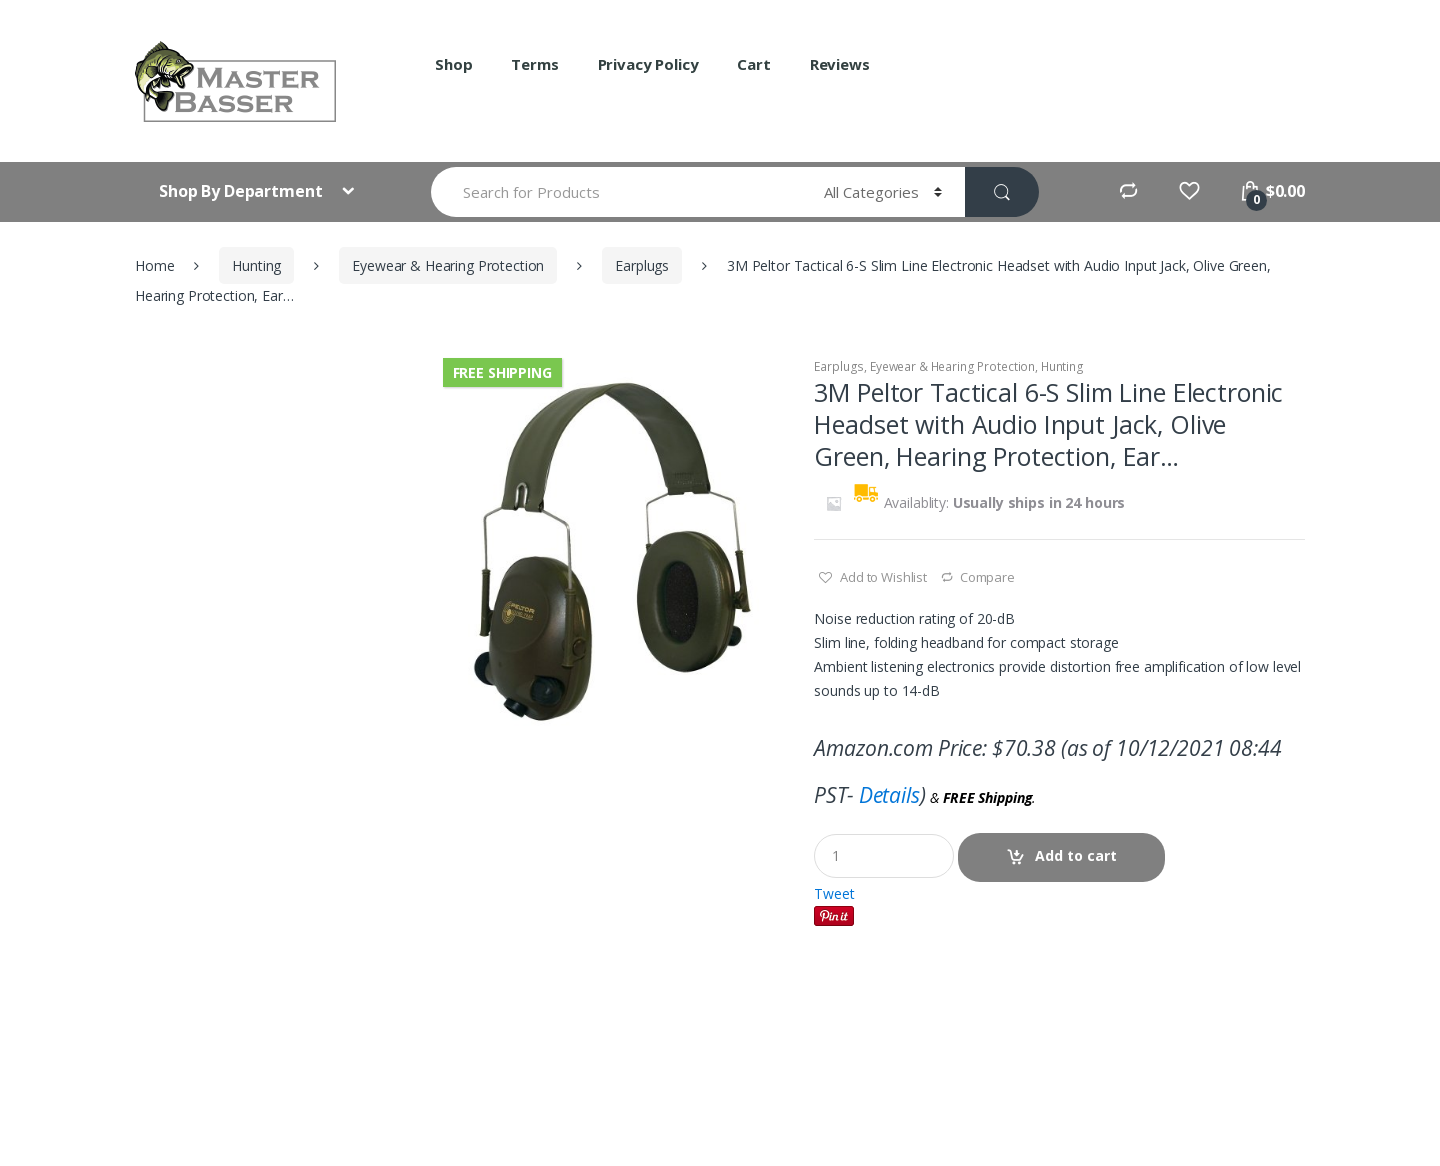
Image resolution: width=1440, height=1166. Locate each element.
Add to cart (1076, 855)
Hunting (256, 265)
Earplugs (642, 265)
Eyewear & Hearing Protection (448, 265)
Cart (753, 64)
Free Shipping (502, 372)
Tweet (834, 893)
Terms (534, 64)
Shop (453, 64)
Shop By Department (242, 191)
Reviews (840, 64)
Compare (987, 577)
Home (154, 265)
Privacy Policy (648, 64)
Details (889, 795)
